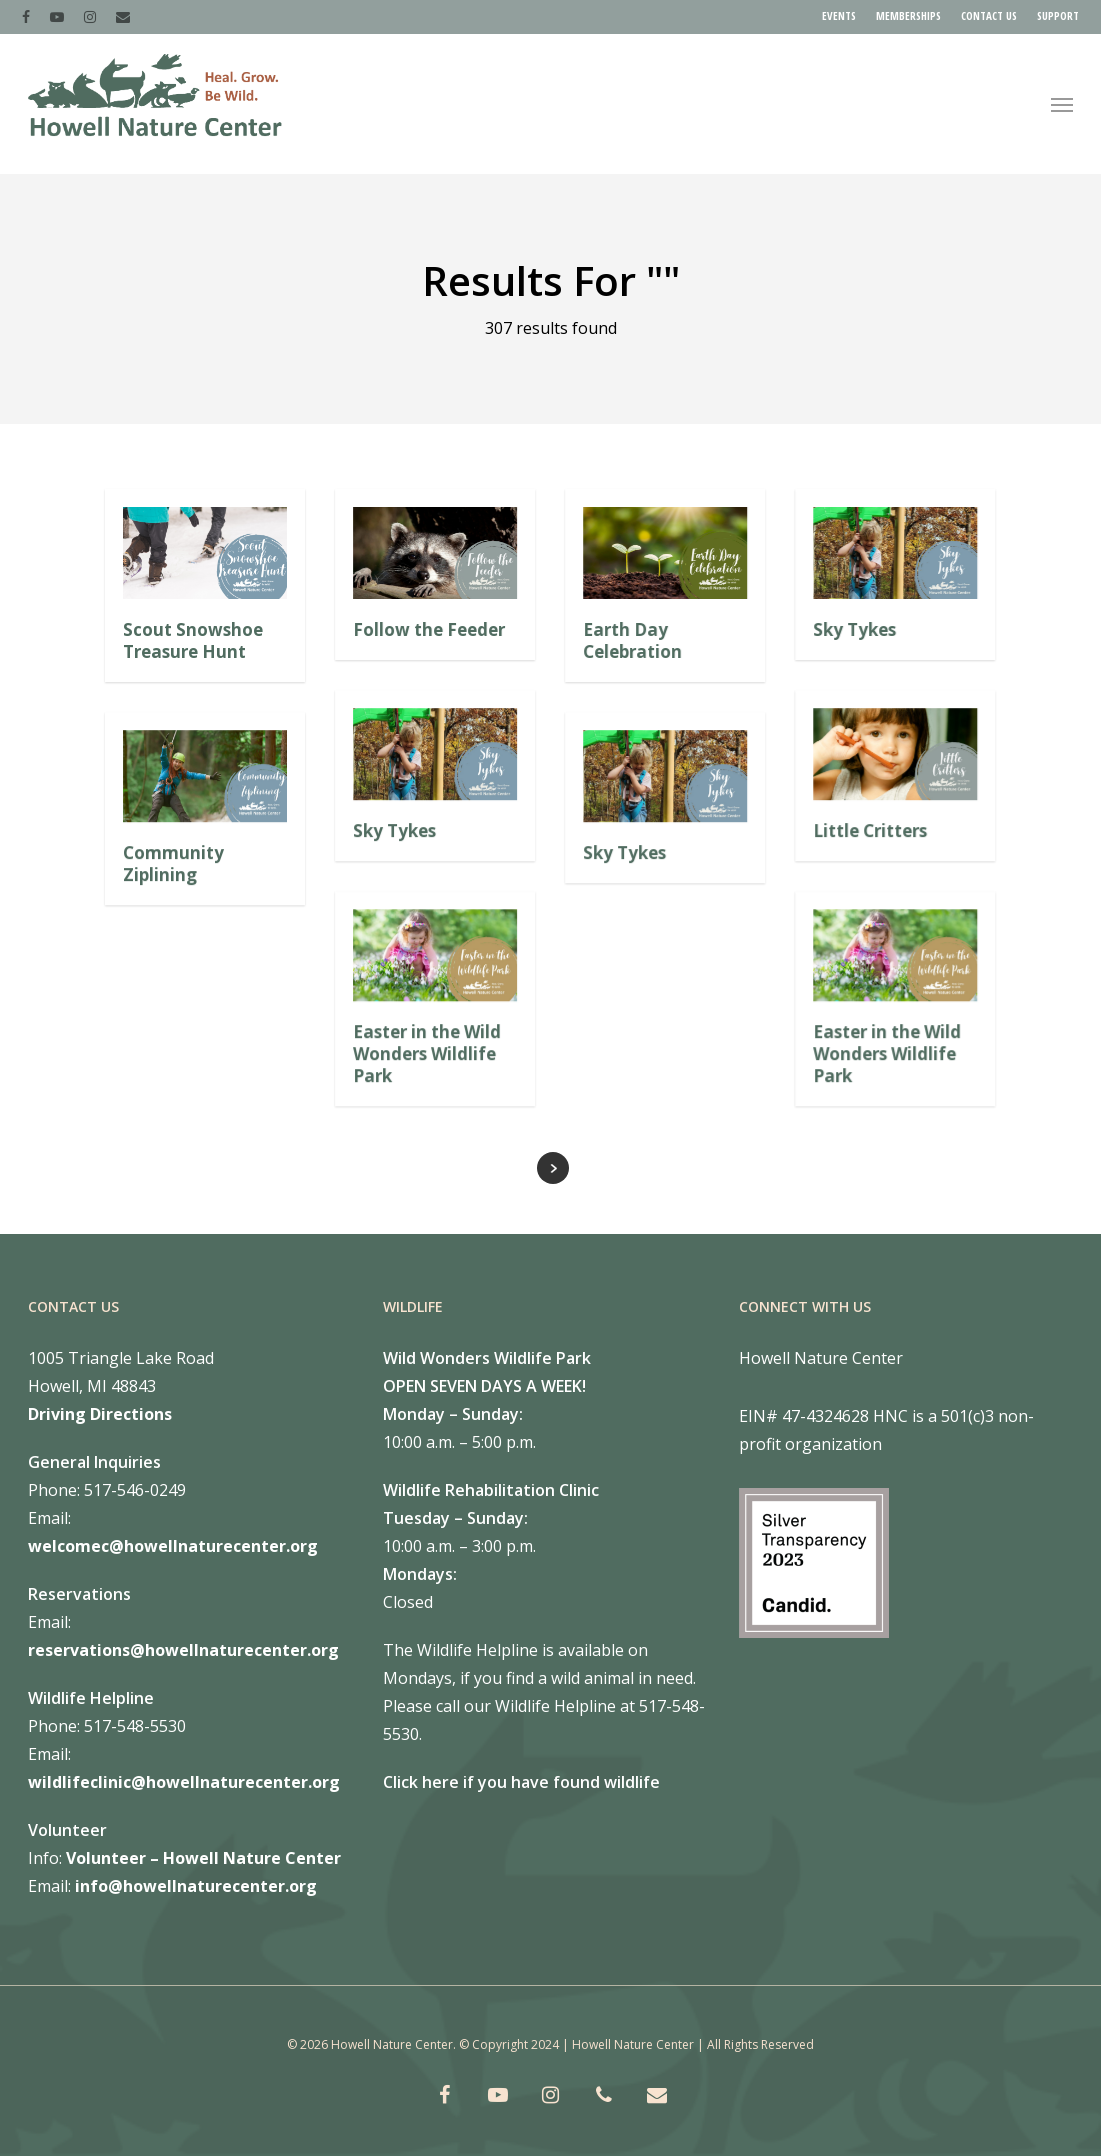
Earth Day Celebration (632, 640)
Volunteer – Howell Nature (173, 1858)
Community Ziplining (173, 863)
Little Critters (870, 830)
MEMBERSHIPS (908, 15)
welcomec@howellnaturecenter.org (173, 1546)
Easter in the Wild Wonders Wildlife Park (427, 1053)
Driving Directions (100, 1414)
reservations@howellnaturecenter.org (183, 1650)
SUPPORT (1058, 15)
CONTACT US (989, 15)
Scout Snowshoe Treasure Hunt (193, 640)
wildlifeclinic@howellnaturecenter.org (184, 1782)
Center (311, 1858)
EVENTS (839, 15)
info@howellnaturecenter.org (196, 1886)
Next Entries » (553, 1168)
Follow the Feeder (429, 629)
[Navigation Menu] (1062, 104)
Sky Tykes (854, 629)
